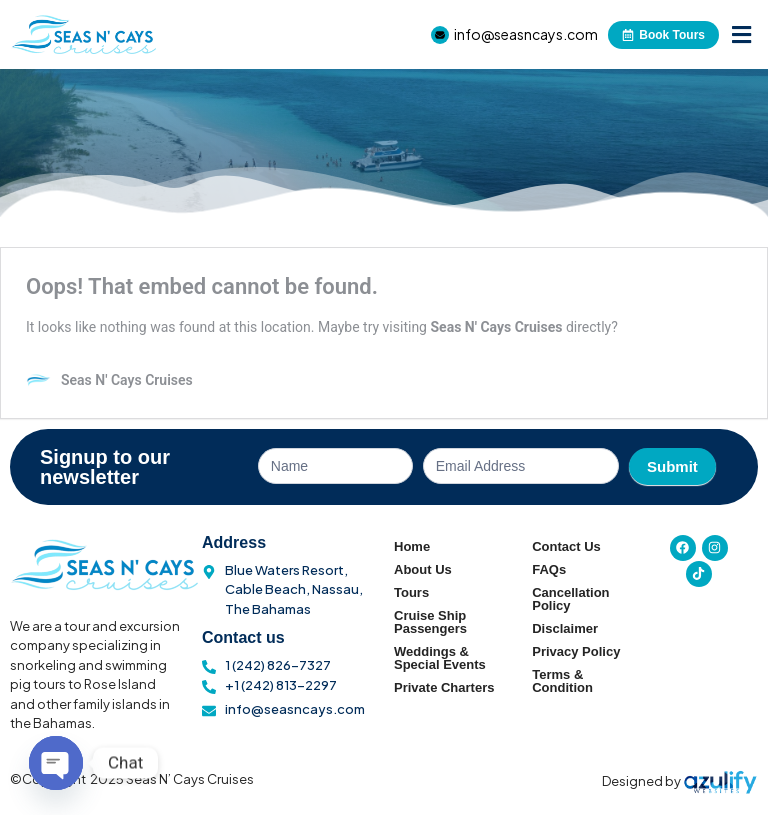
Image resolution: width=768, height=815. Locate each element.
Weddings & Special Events (440, 658)
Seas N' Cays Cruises (496, 327)
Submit (672, 466)
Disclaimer (565, 628)
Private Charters (444, 687)
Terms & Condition (562, 681)
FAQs (549, 569)
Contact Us (566, 546)
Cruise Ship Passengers (430, 622)
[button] (741, 34)
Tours (411, 592)
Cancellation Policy (570, 599)
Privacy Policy (576, 651)
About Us (423, 569)
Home (412, 546)
